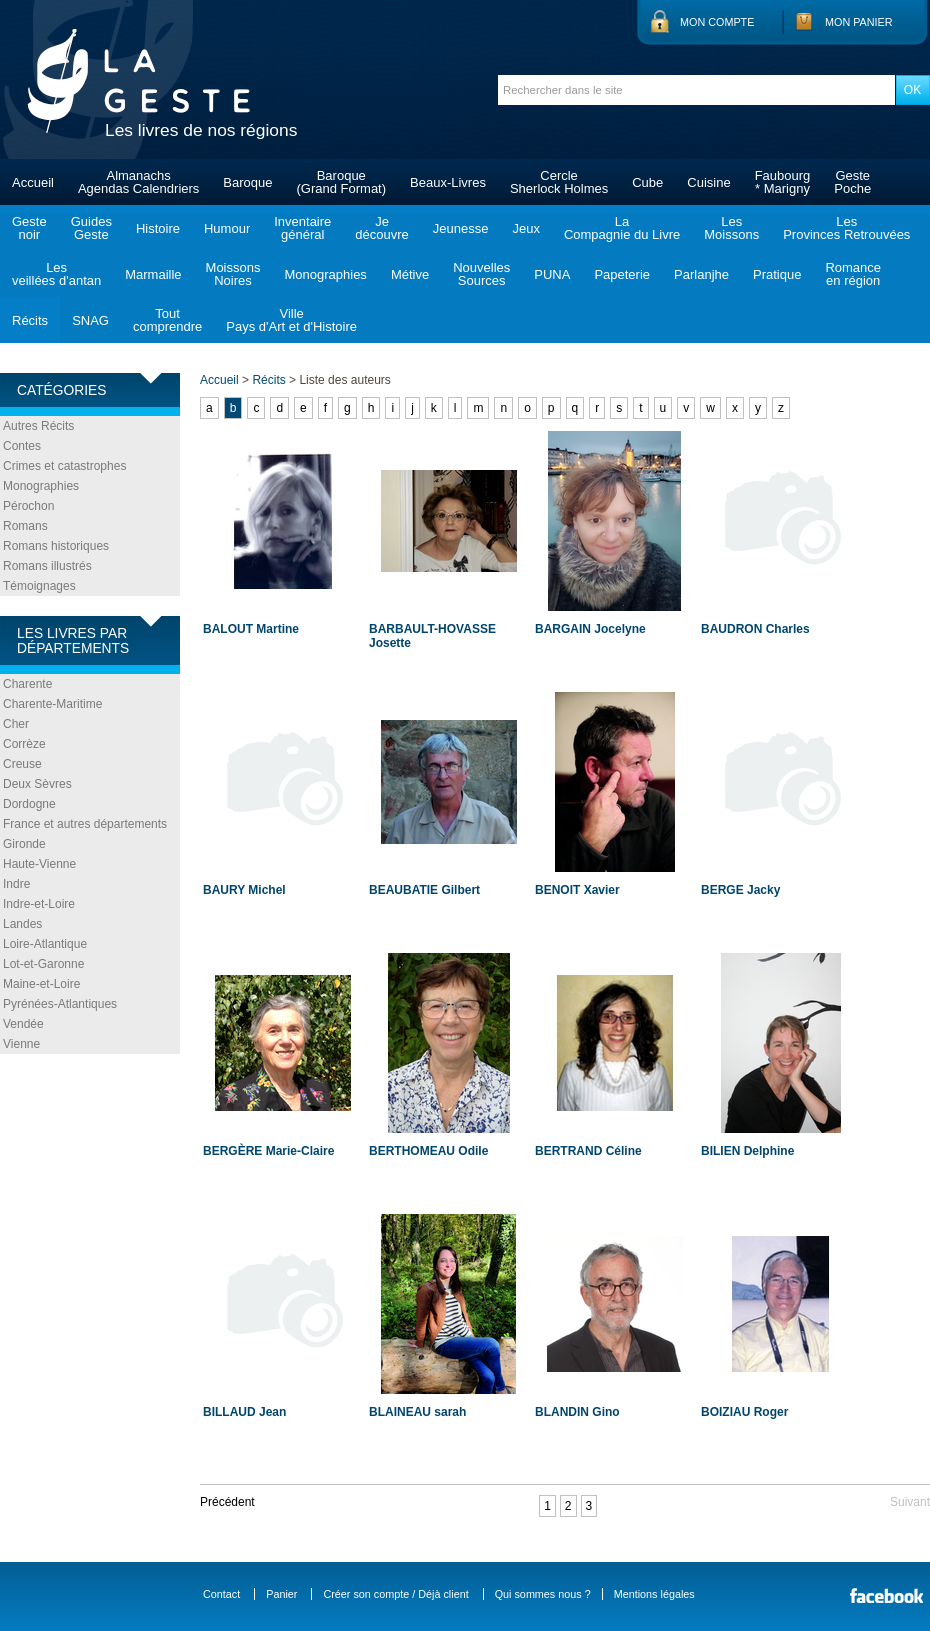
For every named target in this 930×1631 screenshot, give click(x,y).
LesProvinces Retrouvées (846, 228)
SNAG (90, 320)
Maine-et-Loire (41, 984)
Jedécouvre (381, 228)
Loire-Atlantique (45, 944)
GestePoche (852, 182)
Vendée (23, 1024)
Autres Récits (38, 426)
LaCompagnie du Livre (622, 228)
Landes (22, 924)
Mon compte (717, 22)
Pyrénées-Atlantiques (60, 1004)
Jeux (525, 228)
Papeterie (622, 274)
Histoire (158, 228)
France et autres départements (85, 824)
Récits (30, 320)
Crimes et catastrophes (64, 466)
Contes (22, 446)
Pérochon (28, 506)
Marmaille (153, 274)
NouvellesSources (481, 274)
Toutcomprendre (167, 320)
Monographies (325, 274)
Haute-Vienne (39, 864)
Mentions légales (654, 1594)
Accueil (33, 182)
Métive (410, 274)
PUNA (552, 274)
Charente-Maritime (52, 704)
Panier (281, 1594)
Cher (16, 724)
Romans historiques (56, 546)
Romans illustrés (47, 566)
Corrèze (24, 744)
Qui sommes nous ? (543, 1594)
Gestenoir (29, 228)
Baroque (247, 182)
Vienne (21, 1044)
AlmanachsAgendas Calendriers (138, 182)
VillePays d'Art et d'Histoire (291, 320)
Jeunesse (461, 228)
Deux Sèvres (37, 784)
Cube (647, 182)
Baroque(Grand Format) (341, 182)
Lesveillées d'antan (56, 274)
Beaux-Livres (448, 182)
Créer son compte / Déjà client (395, 1594)
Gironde (24, 844)
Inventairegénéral (302, 228)
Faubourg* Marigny (783, 182)
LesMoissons (731, 228)
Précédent (227, 1502)
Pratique (777, 274)
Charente (27, 684)
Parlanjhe (701, 274)
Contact (221, 1594)
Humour (227, 228)
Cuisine (708, 182)
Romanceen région (853, 274)
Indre (16, 884)
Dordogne (29, 804)
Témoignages (39, 586)
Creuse (22, 764)
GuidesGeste (91, 228)
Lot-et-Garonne (43, 964)
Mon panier (859, 22)
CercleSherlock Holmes (559, 182)
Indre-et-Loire (39, 904)
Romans (25, 526)
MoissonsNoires (233, 274)
